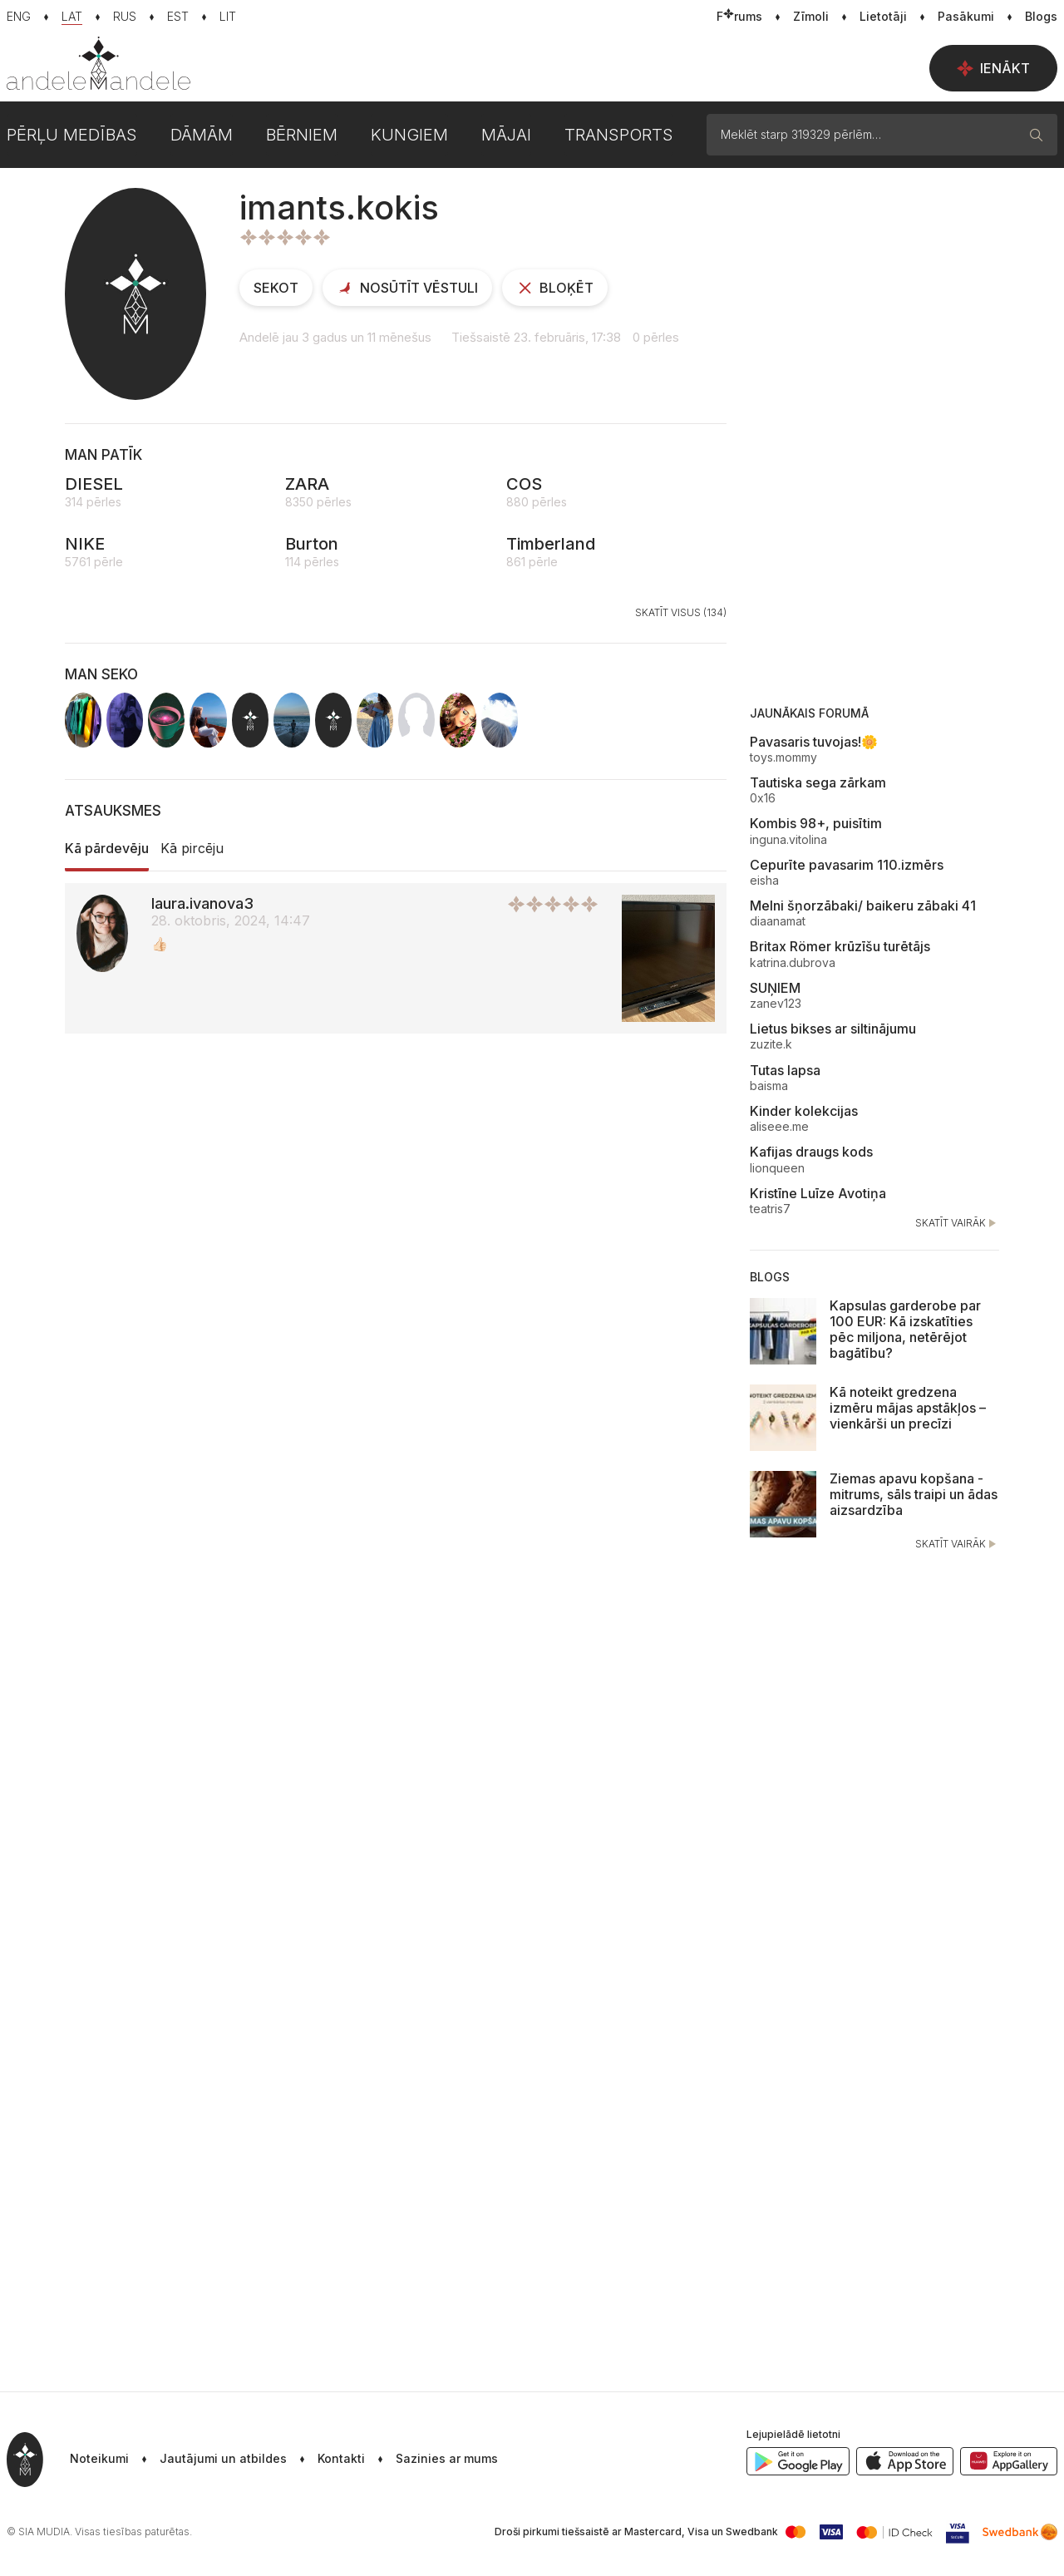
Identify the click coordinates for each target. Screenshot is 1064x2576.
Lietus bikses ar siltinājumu (833, 1028)
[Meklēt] (1036, 134)
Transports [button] (618, 135)
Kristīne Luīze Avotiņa (818, 1193)
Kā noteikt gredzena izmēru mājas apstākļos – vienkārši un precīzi (908, 1408)
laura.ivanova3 (202, 903)
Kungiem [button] (409, 135)
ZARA (307, 484)
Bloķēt (555, 287)
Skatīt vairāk (957, 1223)
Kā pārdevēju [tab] (107, 848)
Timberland (550, 544)
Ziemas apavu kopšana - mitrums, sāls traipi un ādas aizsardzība (914, 1494)
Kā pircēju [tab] (192, 848)
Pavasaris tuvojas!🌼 (814, 741)
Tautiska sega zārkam (818, 782)
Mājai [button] (506, 135)
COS (524, 484)
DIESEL (94, 484)
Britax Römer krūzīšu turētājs (840, 946)
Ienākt (993, 68)
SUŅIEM (775, 988)
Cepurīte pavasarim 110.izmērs (846, 864)
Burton (311, 544)
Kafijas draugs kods (811, 1151)
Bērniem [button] (301, 135)
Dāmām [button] (201, 135)
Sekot (276, 287)
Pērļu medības (72, 135)
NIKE (85, 544)
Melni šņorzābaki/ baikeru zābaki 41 (863, 905)
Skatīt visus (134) (681, 612)
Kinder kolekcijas (804, 1111)
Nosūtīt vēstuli (407, 287)
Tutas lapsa (785, 1070)
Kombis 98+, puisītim (816, 823)
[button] (431, 2459)
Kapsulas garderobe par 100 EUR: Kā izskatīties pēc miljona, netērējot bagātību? (905, 1329)
